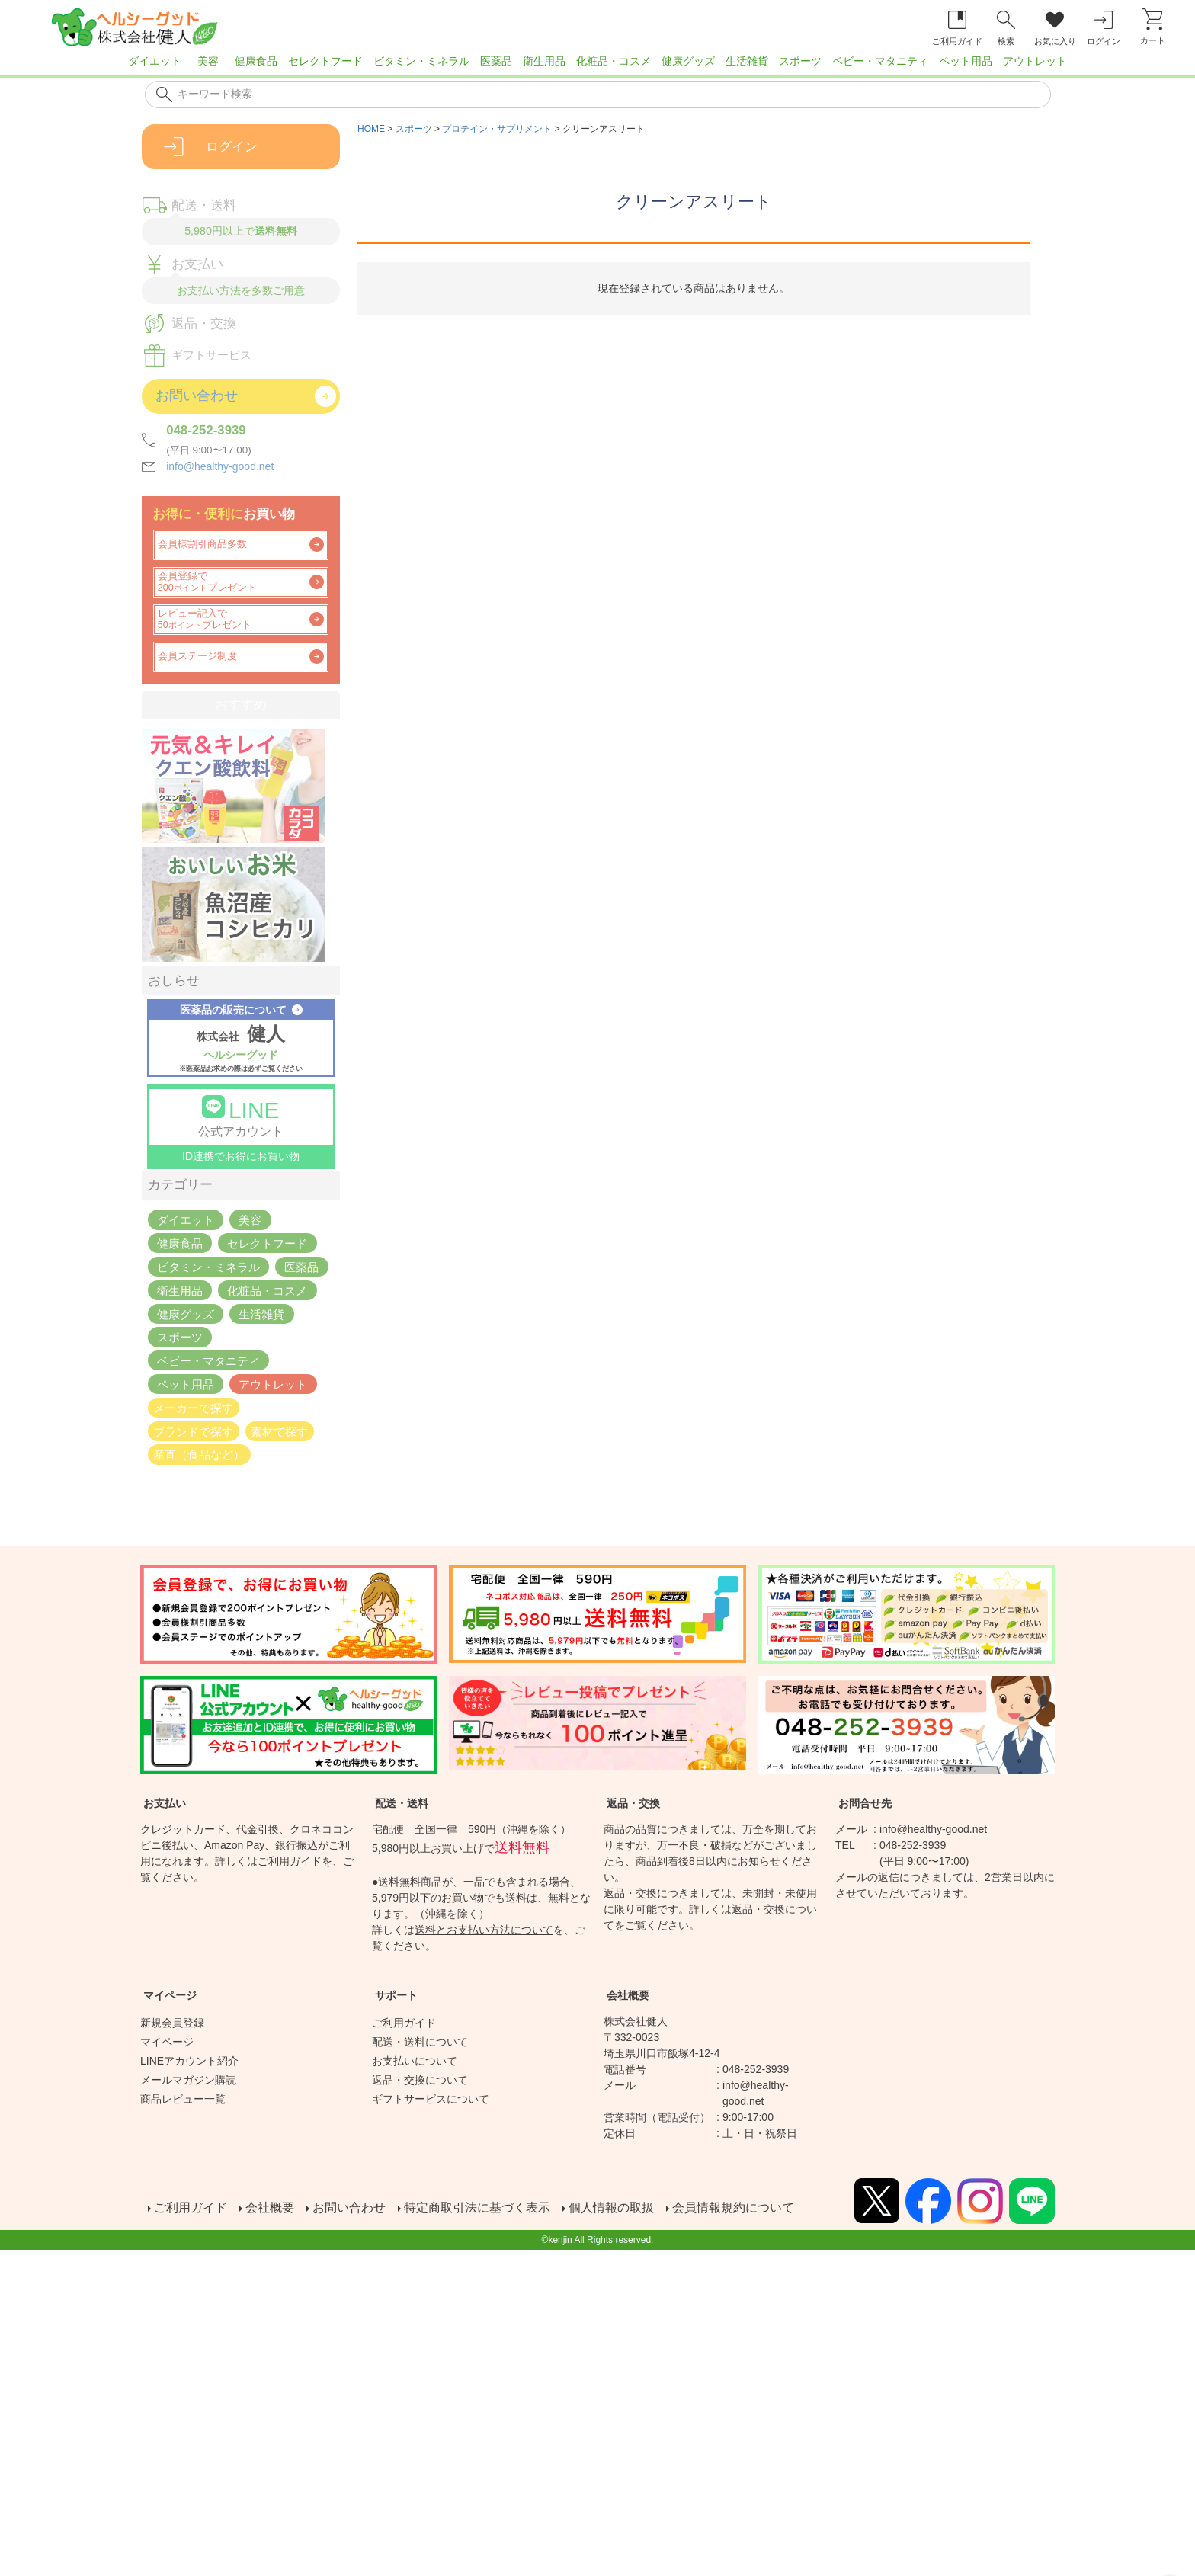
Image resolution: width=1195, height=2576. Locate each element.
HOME (371, 128)
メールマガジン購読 (188, 2080)
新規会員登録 (172, 2023)
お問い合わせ (347, 2208)
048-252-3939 (206, 430)
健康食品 (256, 61)
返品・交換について (420, 2080)
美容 (208, 61)
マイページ (170, 1995)
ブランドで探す (193, 1430)
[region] (597, 65)
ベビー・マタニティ (880, 61)
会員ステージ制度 (197, 656)
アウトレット (1035, 61)
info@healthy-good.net (220, 466)
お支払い (164, 1803)
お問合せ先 (865, 1803)
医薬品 (496, 61)
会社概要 (628, 1995)
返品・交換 (633, 1803)
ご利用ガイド (290, 1861)
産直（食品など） (199, 1454)
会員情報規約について (732, 2208)
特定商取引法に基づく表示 (475, 2208)
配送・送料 (401, 1803)
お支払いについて (414, 2061)
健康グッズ (688, 61)
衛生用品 (544, 61)
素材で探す (279, 1430)
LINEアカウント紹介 (189, 2061)
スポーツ (800, 61)
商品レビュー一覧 (183, 2099)
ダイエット (154, 61)
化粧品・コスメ (613, 61)
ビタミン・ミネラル (421, 61)
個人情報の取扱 (609, 2208)
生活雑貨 (747, 61)
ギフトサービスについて (430, 2099)
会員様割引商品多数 (202, 544)
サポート (396, 1995)
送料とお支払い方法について (484, 1930)
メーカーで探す (193, 1407)
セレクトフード (325, 61)
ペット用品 (965, 61)
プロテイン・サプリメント (497, 128)
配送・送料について (420, 2042)
